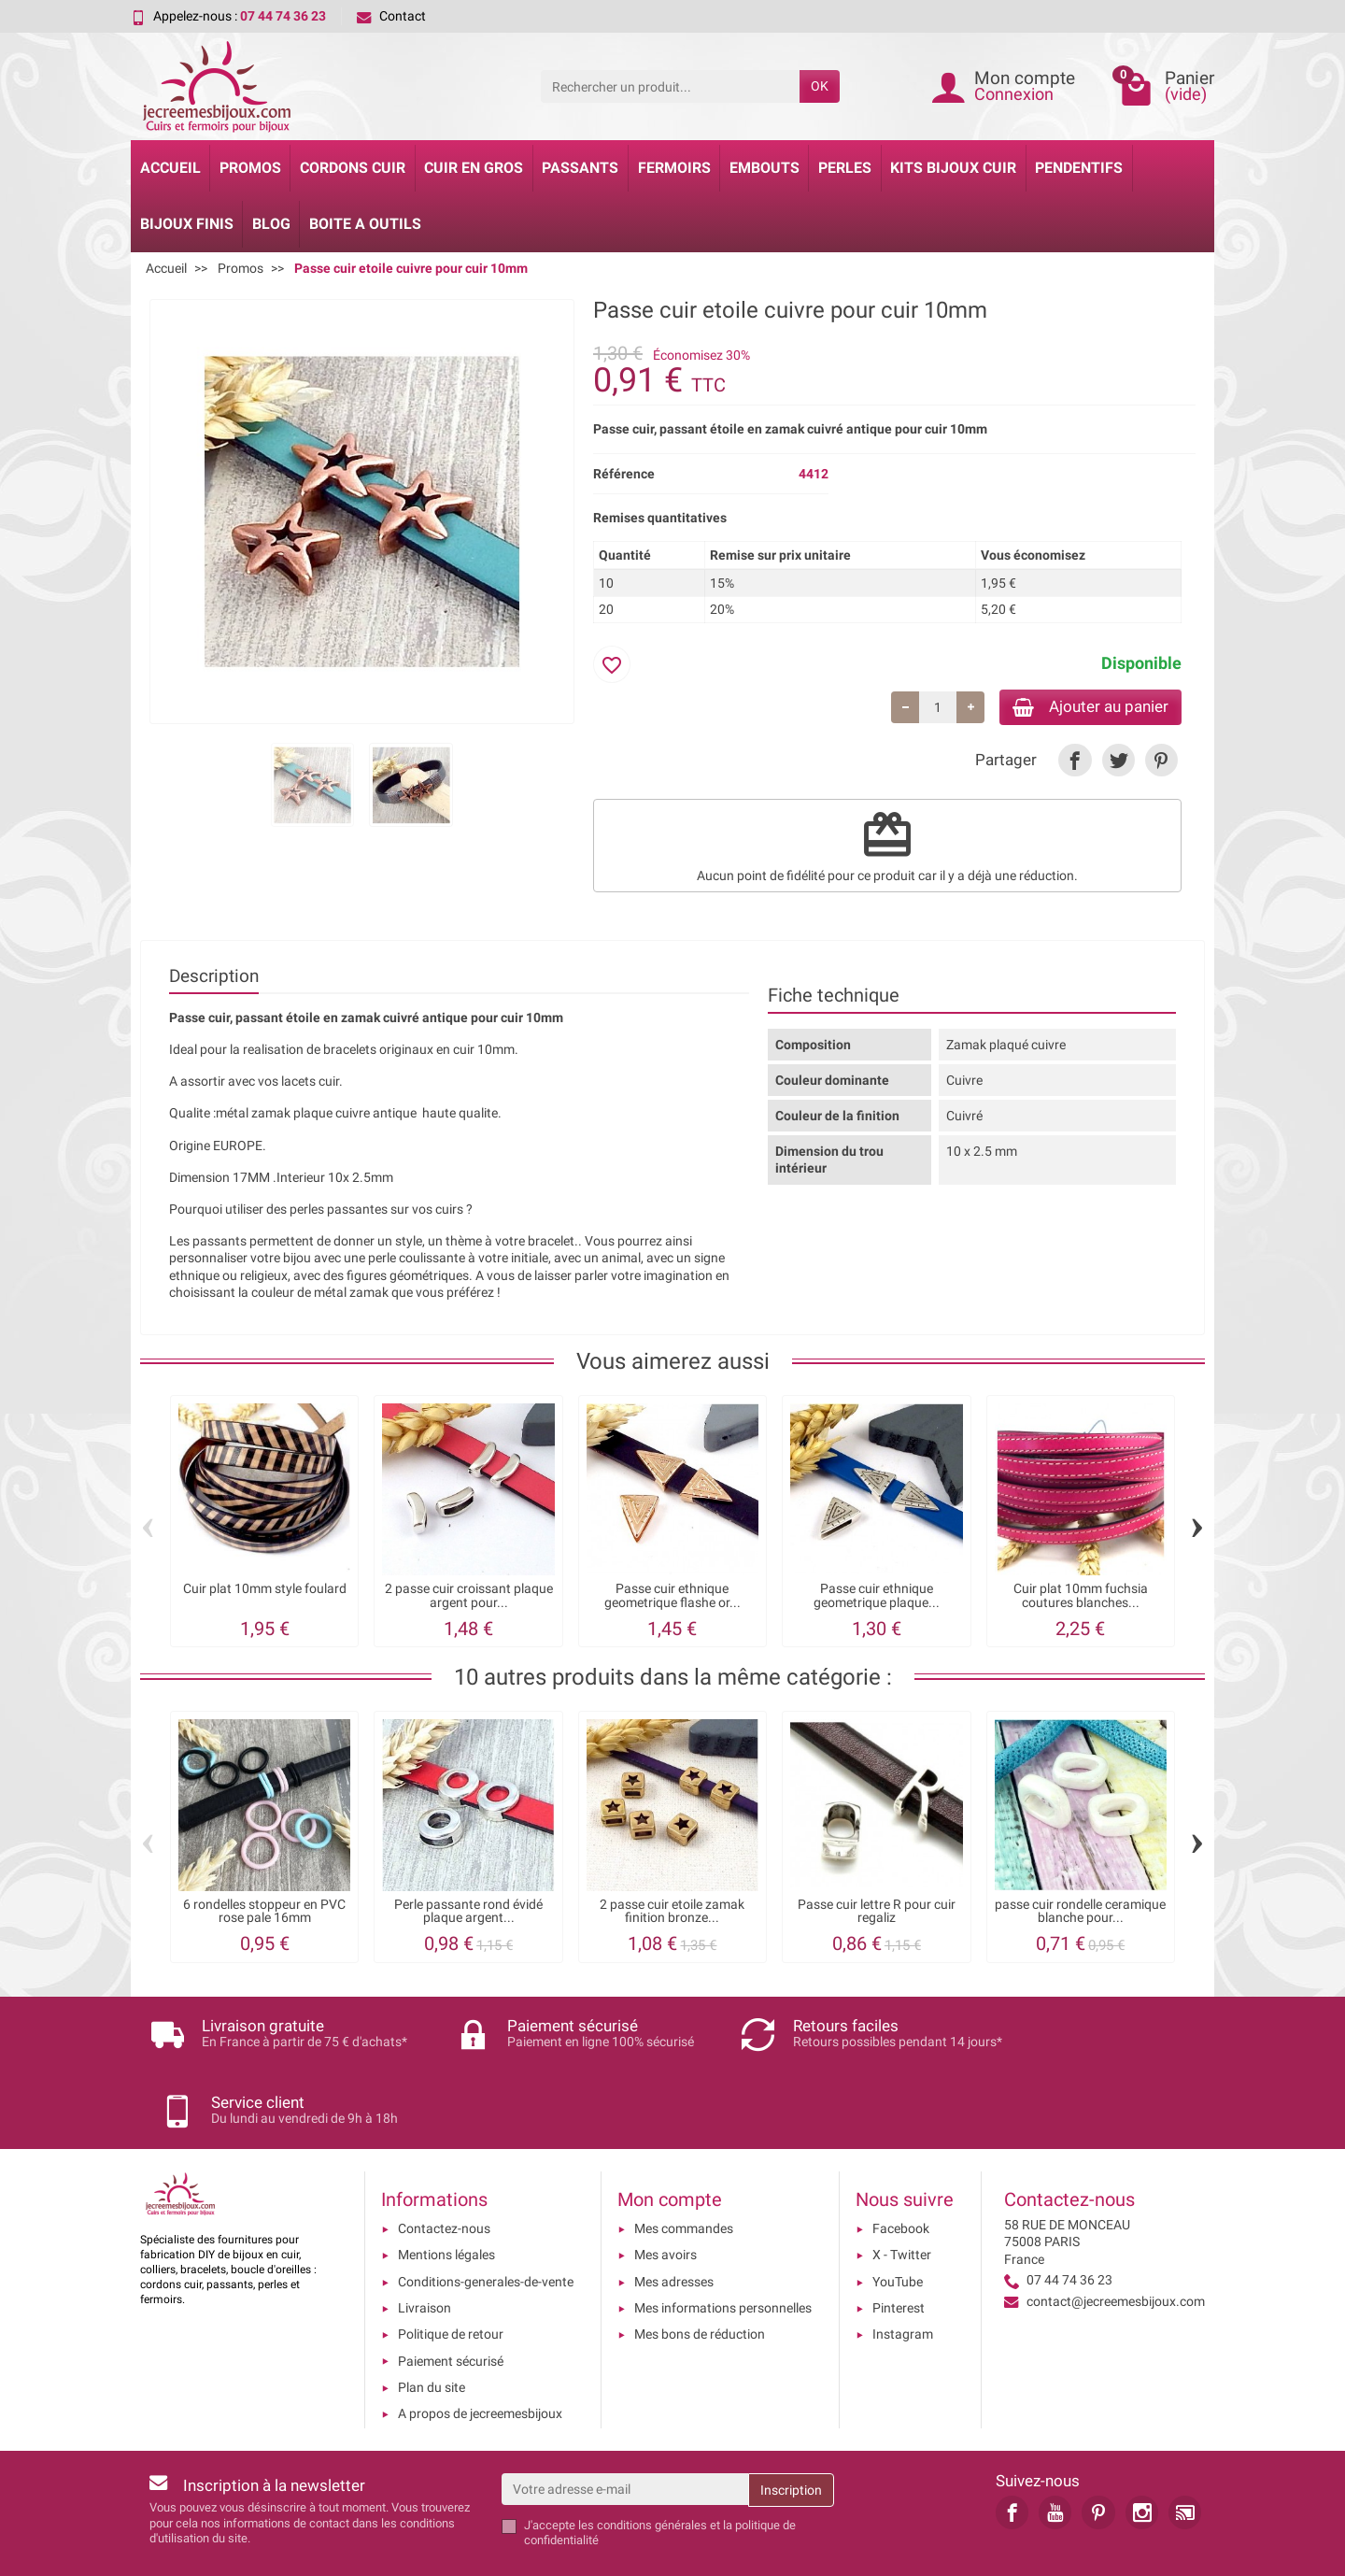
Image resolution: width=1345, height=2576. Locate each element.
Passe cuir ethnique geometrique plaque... (877, 1598)
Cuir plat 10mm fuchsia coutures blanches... (1080, 1598)
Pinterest (898, 2247)
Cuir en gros (473, 168)
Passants (580, 168)
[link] (1074, 763)
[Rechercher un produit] (670, 86)
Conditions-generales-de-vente (485, 2220)
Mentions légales (446, 2194)
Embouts (764, 168)
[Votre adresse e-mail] (625, 2428)
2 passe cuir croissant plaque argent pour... (469, 1598)
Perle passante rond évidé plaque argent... (468, 1914)
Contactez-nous (444, 2168)
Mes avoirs (665, 2194)
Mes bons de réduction (699, 2274)
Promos (250, 168)
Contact (391, 15)
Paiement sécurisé (450, 2300)
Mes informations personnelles (723, 2247)
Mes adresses (674, 2220)
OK (819, 85)
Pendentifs (1079, 168)
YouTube (897, 2220)
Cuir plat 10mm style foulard (265, 1592)
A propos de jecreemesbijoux (480, 2353)
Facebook (900, 2168)
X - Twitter (901, 2194)
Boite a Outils (365, 224)
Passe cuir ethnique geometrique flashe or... (672, 1598)
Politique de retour (450, 2274)
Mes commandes (683, 2168)
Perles (844, 168)
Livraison (424, 2247)
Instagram (902, 2274)
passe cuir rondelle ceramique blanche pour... (1080, 1914)
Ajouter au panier (1082, 708)
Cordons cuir (352, 168)
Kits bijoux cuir (953, 168)
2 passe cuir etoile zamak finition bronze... (672, 1914)
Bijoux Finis (187, 224)
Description (214, 978)
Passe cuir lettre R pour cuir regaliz (877, 1914)
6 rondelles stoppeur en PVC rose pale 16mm (264, 1914)
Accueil (170, 168)
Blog (271, 224)
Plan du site (431, 2326)
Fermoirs (674, 168)
